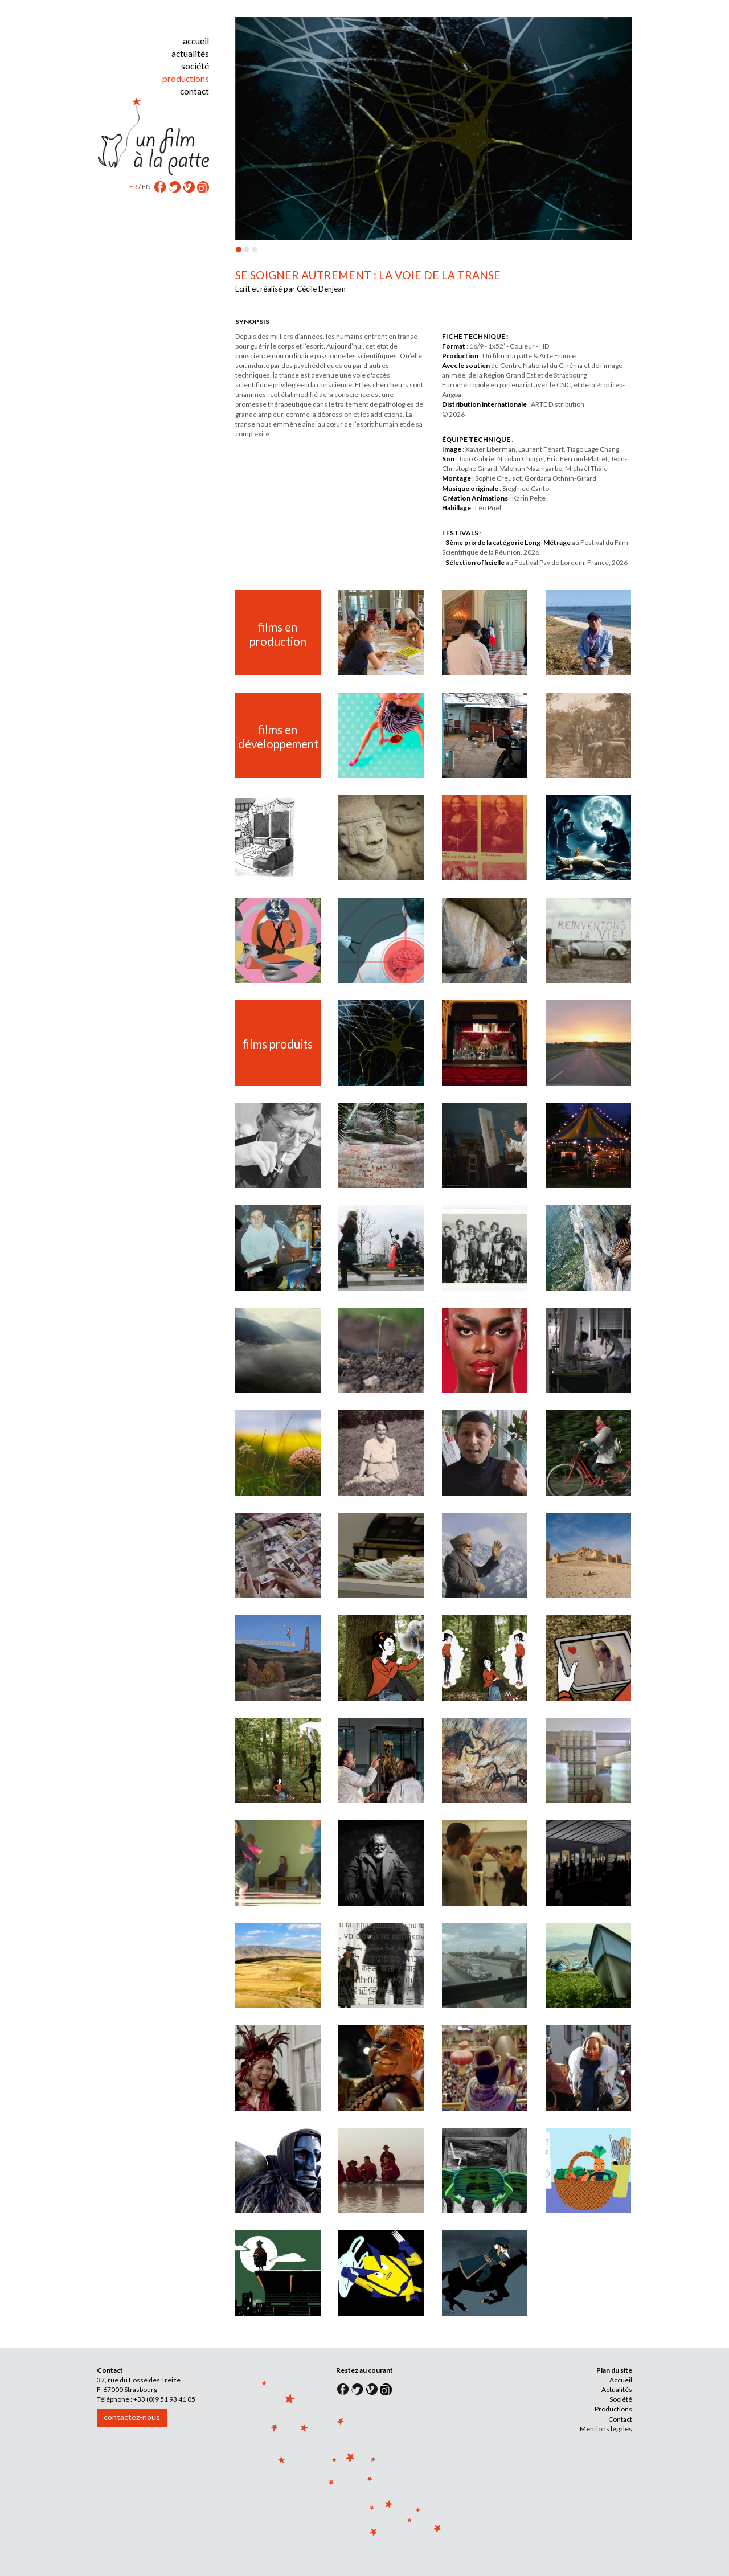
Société (620, 2399)
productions (185, 78)
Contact (620, 2419)
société (195, 66)
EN (146, 186)
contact (194, 91)
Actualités (616, 2389)
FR (133, 186)
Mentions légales (606, 2429)
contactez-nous (132, 2417)
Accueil (620, 2380)
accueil (196, 41)
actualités (190, 53)
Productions (613, 2409)
